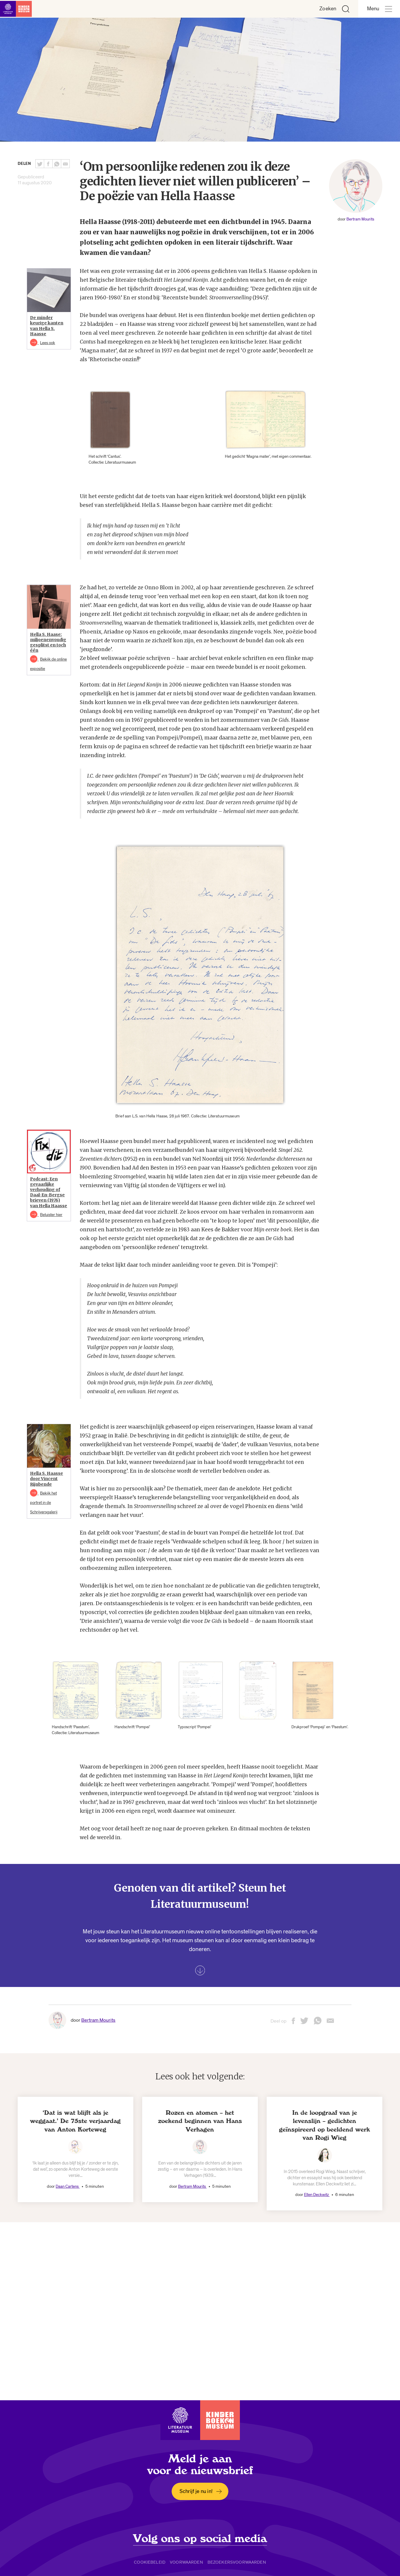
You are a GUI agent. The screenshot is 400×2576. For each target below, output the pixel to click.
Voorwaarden (186, 2562)
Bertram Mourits (360, 219)
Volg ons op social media (200, 2539)
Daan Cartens (67, 2186)
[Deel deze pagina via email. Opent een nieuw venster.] (330, 2022)
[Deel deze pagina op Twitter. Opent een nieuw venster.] (39, 163)
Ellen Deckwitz (317, 2194)
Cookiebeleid (149, 2562)
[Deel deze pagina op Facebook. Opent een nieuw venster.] (48, 163)
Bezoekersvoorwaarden (237, 2562)
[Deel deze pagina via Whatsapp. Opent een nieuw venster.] (56, 163)
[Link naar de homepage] (17, 9)
